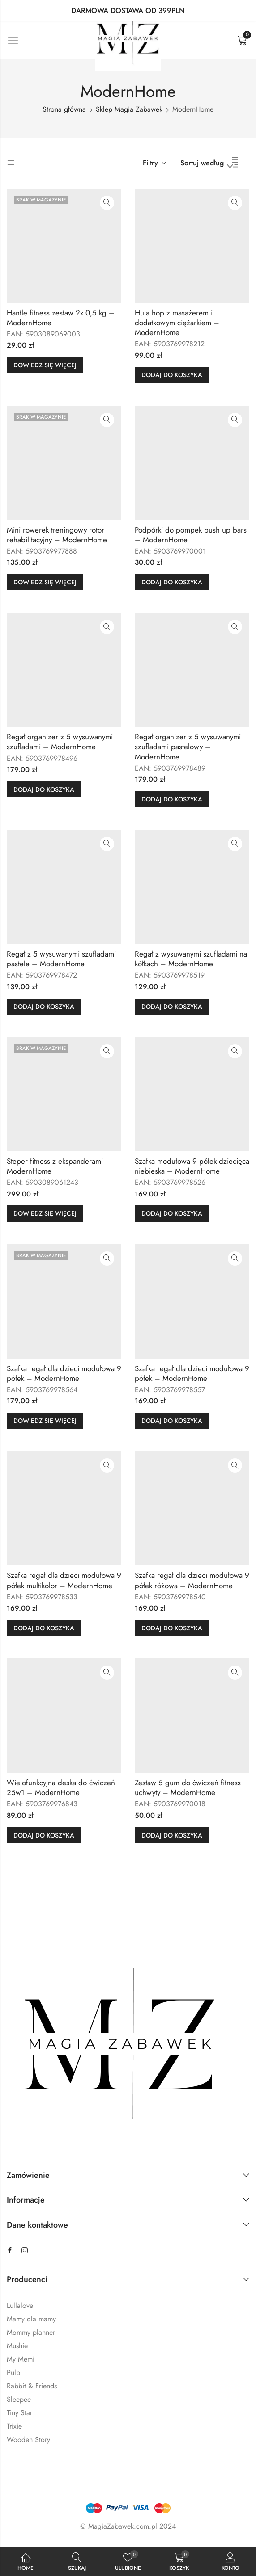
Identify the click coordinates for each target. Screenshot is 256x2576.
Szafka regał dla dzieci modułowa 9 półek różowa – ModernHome (192, 1580)
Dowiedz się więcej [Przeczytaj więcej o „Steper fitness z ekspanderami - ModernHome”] (45, 1213)
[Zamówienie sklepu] (212, 165)
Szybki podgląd (107, 203)
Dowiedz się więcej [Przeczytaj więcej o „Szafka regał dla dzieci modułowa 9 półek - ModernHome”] (45, 1420)
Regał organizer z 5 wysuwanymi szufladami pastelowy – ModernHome (188, 746)
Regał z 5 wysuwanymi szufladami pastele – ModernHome (61, 958)
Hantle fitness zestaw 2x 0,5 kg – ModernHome (61, 317)
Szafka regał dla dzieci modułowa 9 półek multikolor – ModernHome (64, 1580)
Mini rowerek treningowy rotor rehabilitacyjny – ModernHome (57, 534)
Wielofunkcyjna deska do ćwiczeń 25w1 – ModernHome (61, 1787)
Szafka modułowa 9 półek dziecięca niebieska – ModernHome (192, 1166)
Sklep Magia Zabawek (129, 109)
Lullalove (20, 2305)
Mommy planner (31, 2332)
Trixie (14, 2426)
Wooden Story (28, 2439)
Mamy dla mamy (31, 2319)
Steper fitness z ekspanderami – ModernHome (59, 1166)
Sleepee (19, 2399)
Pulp (13, 2372)
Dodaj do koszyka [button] (171, 374)
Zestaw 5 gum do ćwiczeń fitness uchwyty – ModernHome (188, 1787)
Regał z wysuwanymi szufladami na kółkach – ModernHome (191, 958)
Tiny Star (19, 2413)
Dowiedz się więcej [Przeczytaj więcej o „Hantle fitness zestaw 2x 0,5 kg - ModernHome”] (45, 365)
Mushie (17, 2346)
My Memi (20, 2359)
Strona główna (64, 109)
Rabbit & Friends (32, 2386)
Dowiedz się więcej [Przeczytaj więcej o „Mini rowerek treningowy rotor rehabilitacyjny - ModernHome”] (45, 582)
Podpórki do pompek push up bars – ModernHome (191, 534)
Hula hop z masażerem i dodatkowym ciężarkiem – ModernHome (177, 322)
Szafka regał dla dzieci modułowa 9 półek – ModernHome (64, 1373)
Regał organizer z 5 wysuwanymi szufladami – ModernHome (60, 741)
